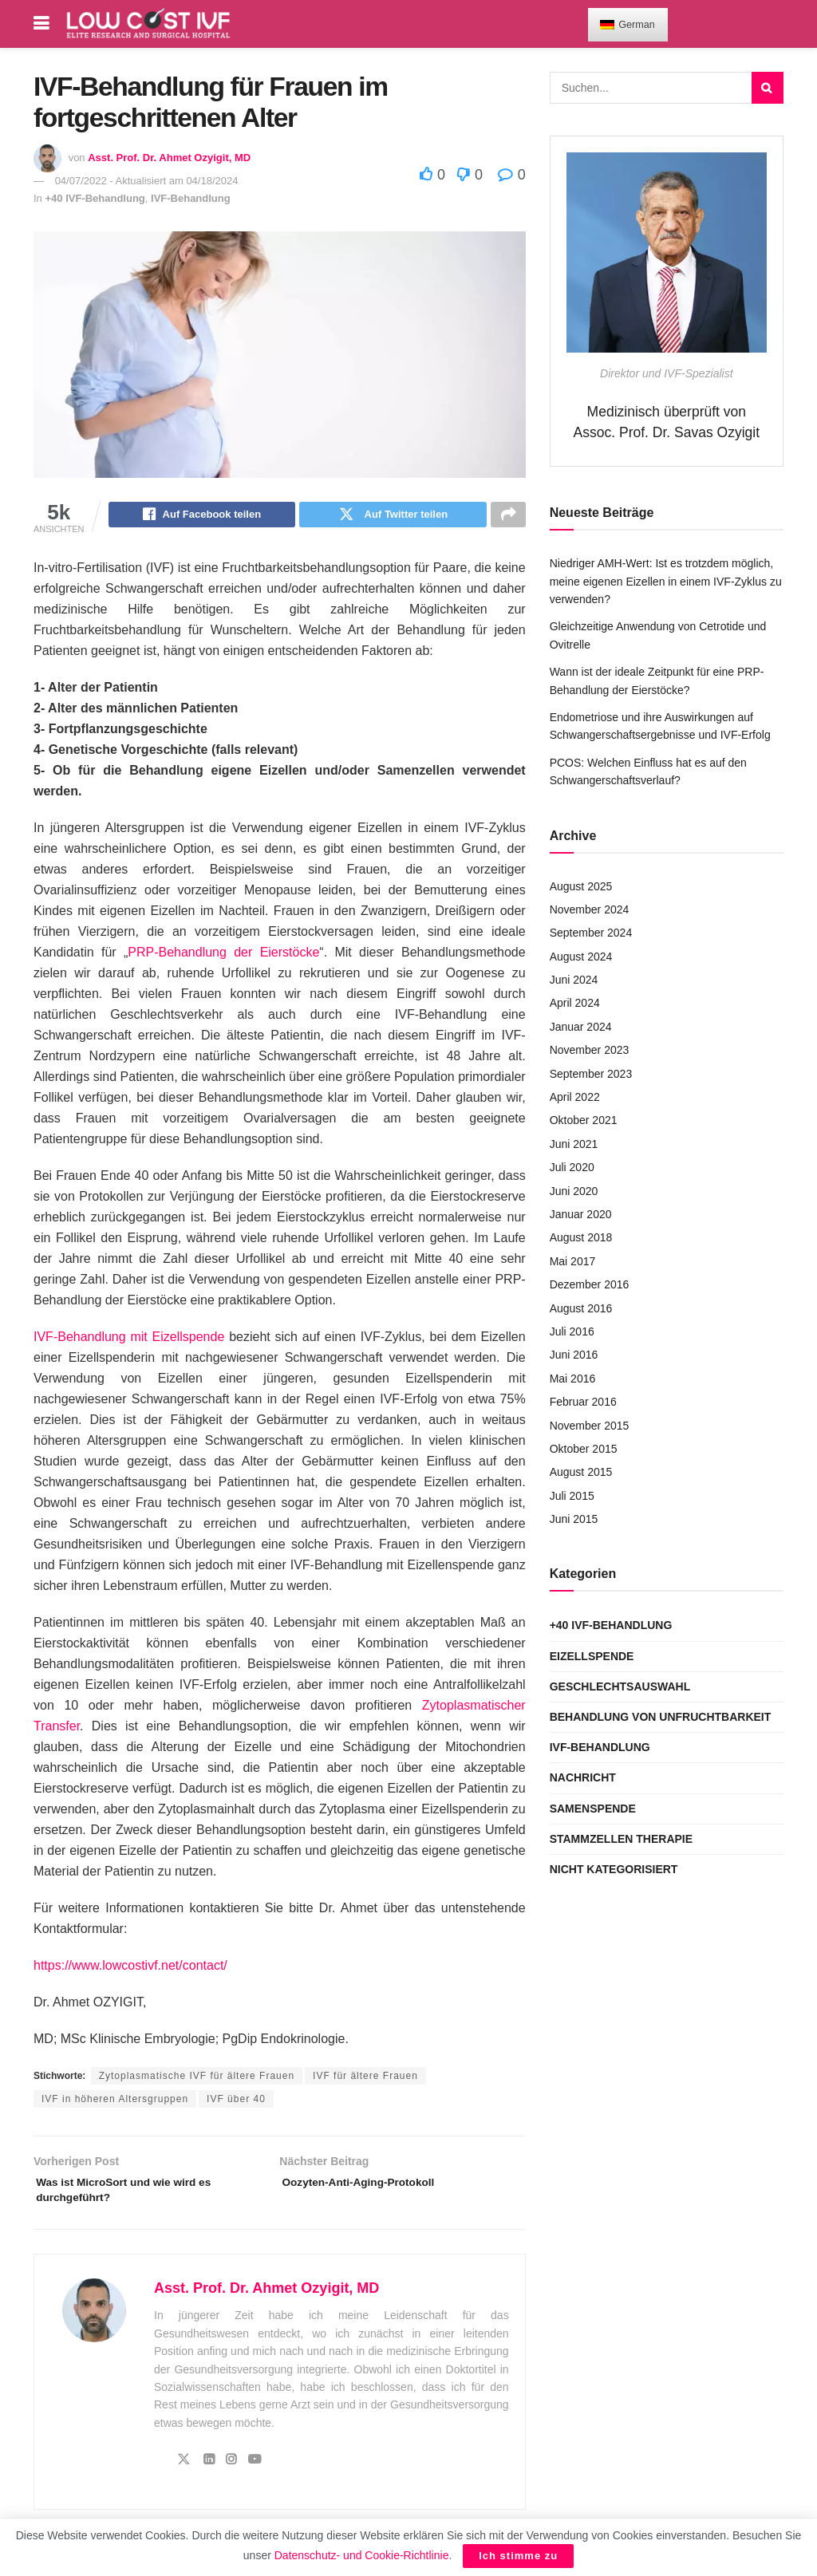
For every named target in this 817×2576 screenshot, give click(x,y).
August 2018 (581, 1237)
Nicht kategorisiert (614, 1869)
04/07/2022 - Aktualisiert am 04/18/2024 (147, 181)
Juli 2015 (572, 1495)
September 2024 (591, 932)
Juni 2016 (574, 1354)
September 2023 (591, 1073)
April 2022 (575, 1097)
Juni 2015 (574, 1519)
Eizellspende (592, 1656)
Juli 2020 (572, 1167)
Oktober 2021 (584, 1120)
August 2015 (581, 1472)
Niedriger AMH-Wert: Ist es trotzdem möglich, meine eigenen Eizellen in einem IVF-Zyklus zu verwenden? (666, 581)
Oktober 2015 (584, 1448)
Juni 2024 (574, 979)
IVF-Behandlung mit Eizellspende (129, 1339)
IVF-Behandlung (191, 198)
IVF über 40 (236, 2101)
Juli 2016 (572, 1331)
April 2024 (575, 1002)
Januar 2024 (581, 1026)
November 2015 (590, 1425)
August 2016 (581, 1308)
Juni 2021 (574, 1144)
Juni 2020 (574, 1191)
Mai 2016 (573, 1378)
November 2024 (590, 909)
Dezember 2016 (590, 1284)
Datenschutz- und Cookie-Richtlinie (361, 2555)
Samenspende (593, 1808)
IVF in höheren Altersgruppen (114, 2101)
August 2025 (581, 886)
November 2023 (590, 1049)
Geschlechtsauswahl (620, 1686)
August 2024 (581, 956)
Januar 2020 (581, 1214)
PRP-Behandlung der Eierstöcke (223, 954)
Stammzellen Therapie (621, 1838)
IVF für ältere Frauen (365, 2078)
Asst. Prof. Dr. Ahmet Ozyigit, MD (169, 158)
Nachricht (583, 1777)
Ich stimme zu (518, 2556)
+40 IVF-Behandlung (94, 198)
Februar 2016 (583, 1401)
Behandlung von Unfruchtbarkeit (661, 1716)
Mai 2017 (573, 1261)
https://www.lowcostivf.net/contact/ (130, 1967)
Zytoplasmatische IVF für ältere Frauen (196, 2078)
